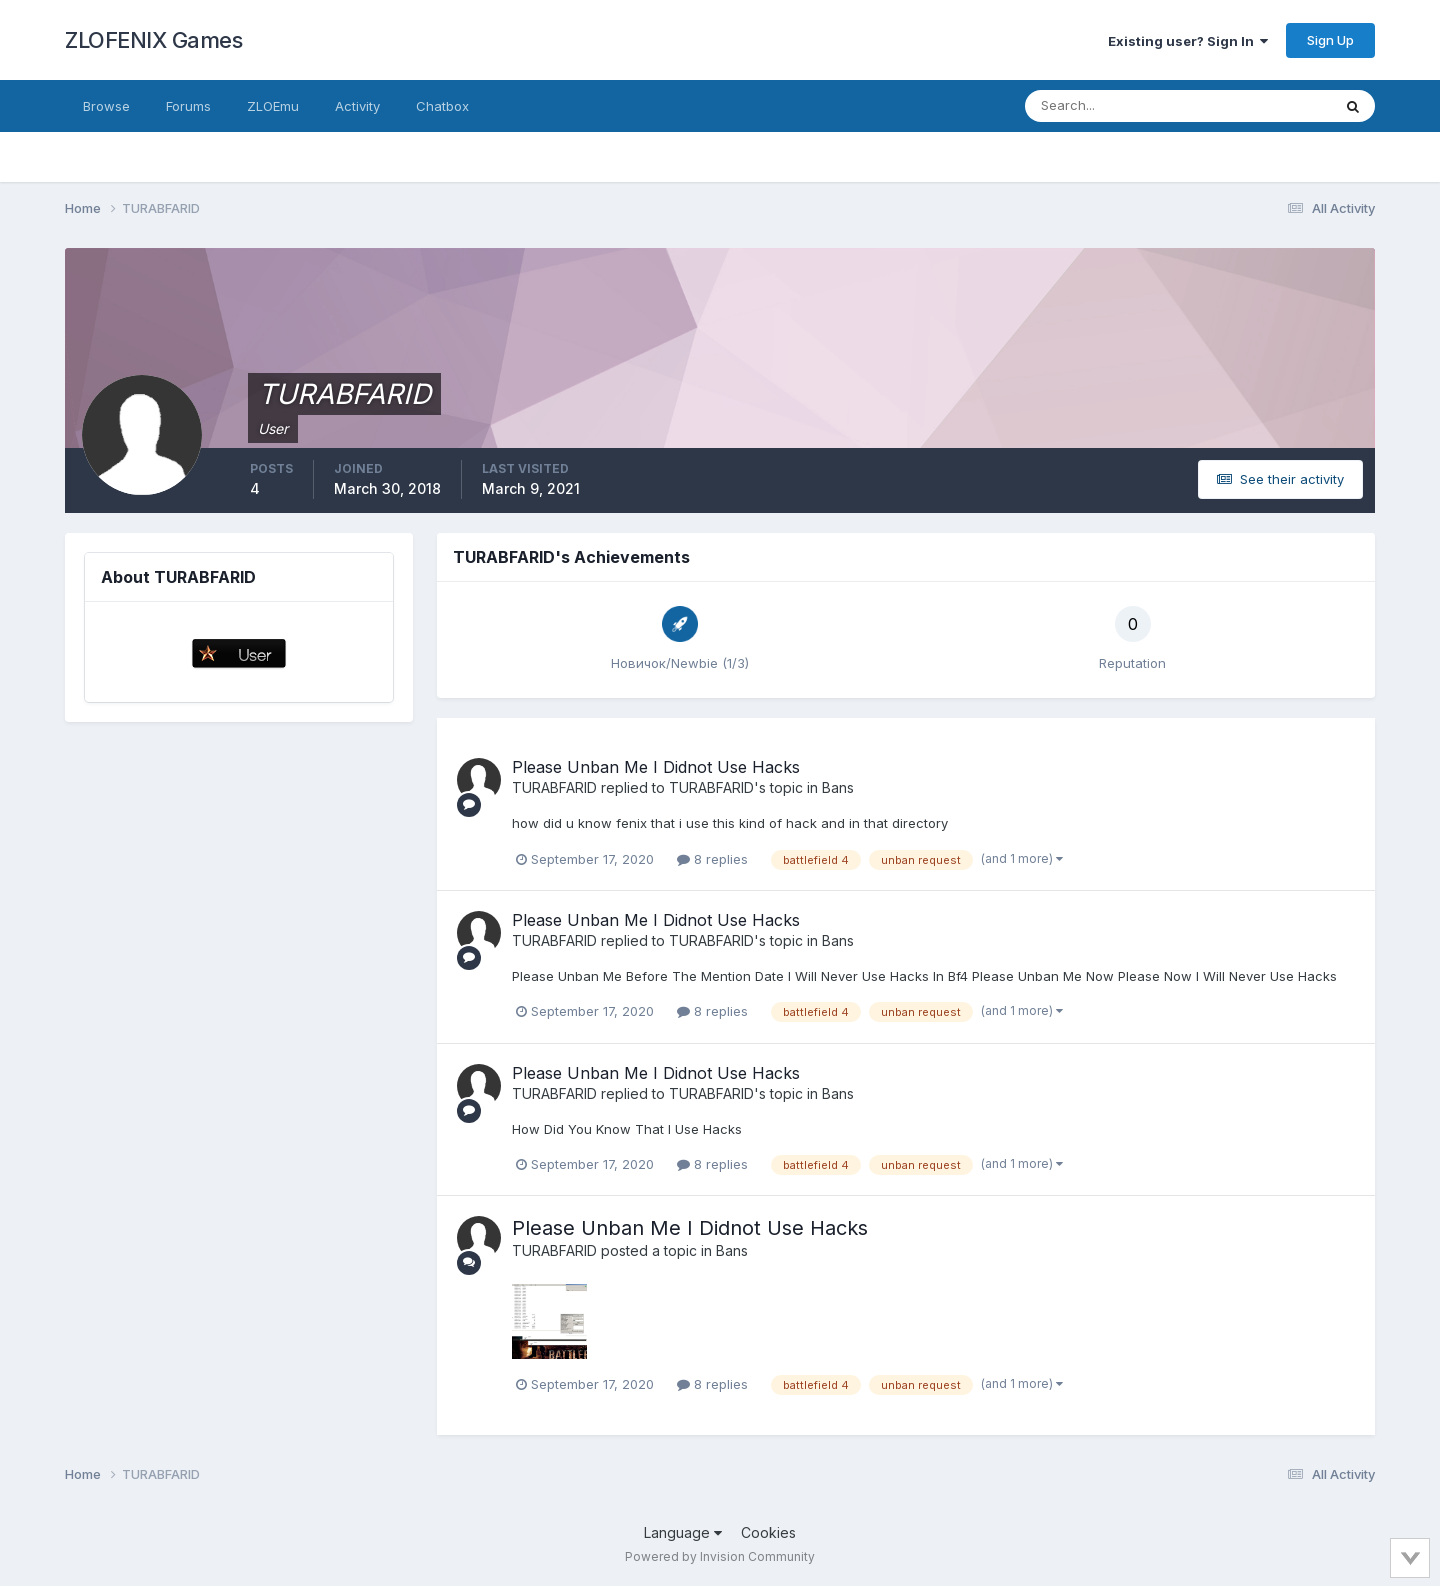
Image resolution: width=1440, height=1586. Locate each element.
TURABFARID (554, 787)
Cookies (768, 1532)
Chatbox (442, 106)
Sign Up (1330, 40)
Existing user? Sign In (1188, 41)
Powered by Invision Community (720, 1556)
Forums (188, 106)
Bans (838, 787)
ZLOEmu (273, 106)
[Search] (1113, 106)
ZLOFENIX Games (153, 40)
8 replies (712, 859)
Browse (106, 106)
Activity (357, 106)
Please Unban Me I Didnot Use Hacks (656, 767)
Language (683, 1532)
